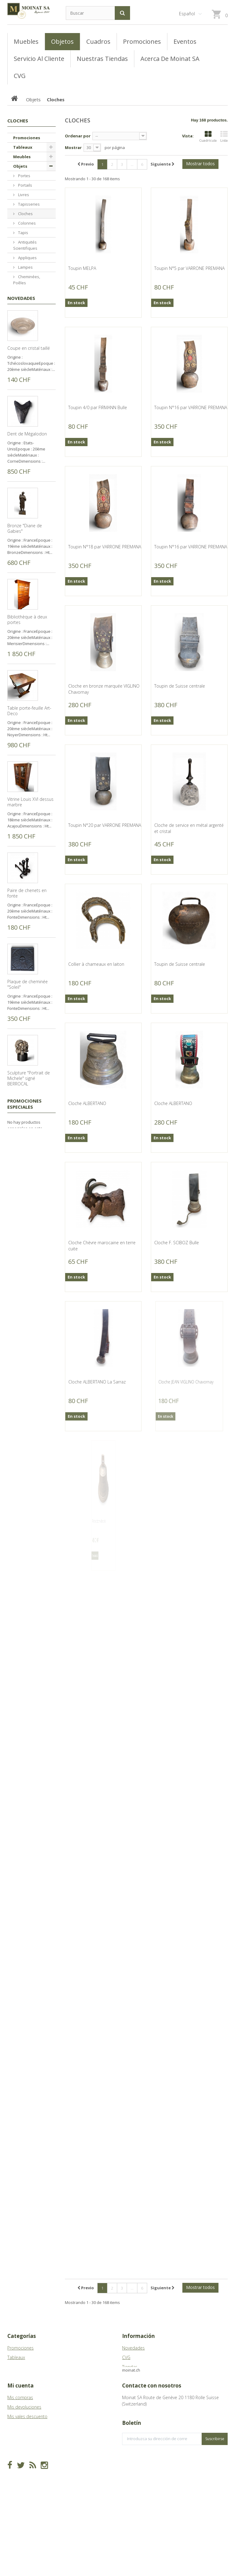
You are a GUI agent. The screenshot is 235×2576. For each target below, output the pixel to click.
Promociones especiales (24, 2163)
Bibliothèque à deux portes (27, 792)
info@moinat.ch (137, 2448)
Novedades (21, 471)
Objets (20, 166)
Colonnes (26, 223)
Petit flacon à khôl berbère (25, 1710)
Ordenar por (78, 136)
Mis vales (16, 2470)
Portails (24, 185)
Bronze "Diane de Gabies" (24, 701)
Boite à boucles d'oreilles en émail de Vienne (28, 1895)
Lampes (25, 267)
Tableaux (22, 147)
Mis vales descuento (27, 2441)
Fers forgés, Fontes (26, 330)
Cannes (24, 317)
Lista (224, 137)
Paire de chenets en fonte (27, 1065)
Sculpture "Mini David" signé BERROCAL (28, 1344)
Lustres (24, 342)
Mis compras (20, 2422)
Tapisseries (28, 204)
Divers (23, 452)
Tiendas (129, 2367)
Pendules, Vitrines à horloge (29, 295)
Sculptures (27, 433)
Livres (23, 194)
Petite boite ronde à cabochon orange (27, 1619)
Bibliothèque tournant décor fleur (29, 1521)
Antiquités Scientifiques (25, 245)
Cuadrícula (208, 137)
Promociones (26, 137)
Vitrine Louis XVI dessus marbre (30, 974)
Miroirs (24, 367)
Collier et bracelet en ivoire (27, 2080)
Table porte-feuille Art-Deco (29, 883)
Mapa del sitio (136, 2386)
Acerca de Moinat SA (142, 2376)
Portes (23, 175)
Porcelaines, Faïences (27, 389)
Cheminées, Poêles (26, 280)
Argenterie (27, 377)
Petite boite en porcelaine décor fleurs (30, 1801)
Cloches (25, 213)
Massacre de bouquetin (30, 1433)
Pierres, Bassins (22, 405)
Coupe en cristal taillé (28, 521)
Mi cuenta (20, 2410)
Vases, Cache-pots (28, 355)
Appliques (27, 257)
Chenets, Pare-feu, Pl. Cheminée (29, 421)
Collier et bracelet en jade (27, 1989)
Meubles (22, 156)
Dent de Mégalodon (27, 606)
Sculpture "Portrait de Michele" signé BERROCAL (28, 1251)
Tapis (22, 232)
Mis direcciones (22, 2451)
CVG (126, 2357)
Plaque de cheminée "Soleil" (27, 1157)
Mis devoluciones (24, 2432)
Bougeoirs (27, 308)
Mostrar (73, 147)
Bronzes (25, 443)
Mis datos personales (28, 2460)
